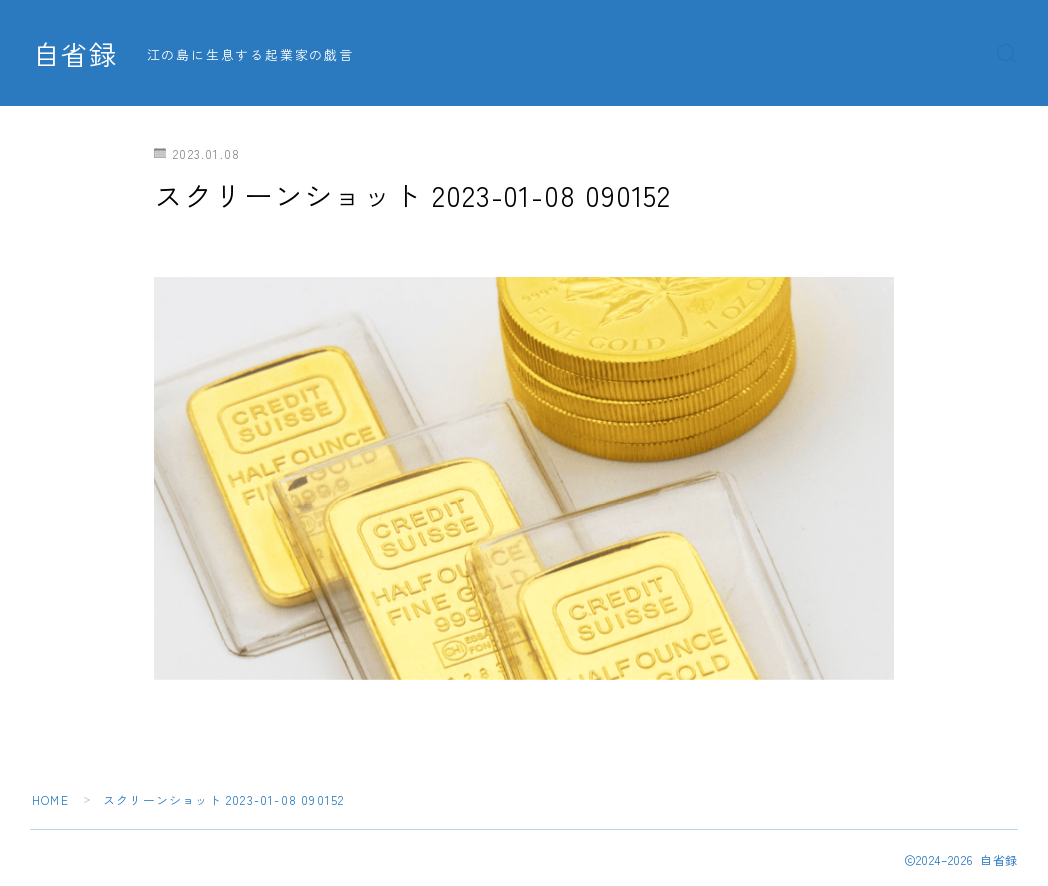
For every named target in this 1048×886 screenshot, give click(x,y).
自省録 (75, 54)
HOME (50, 799)
